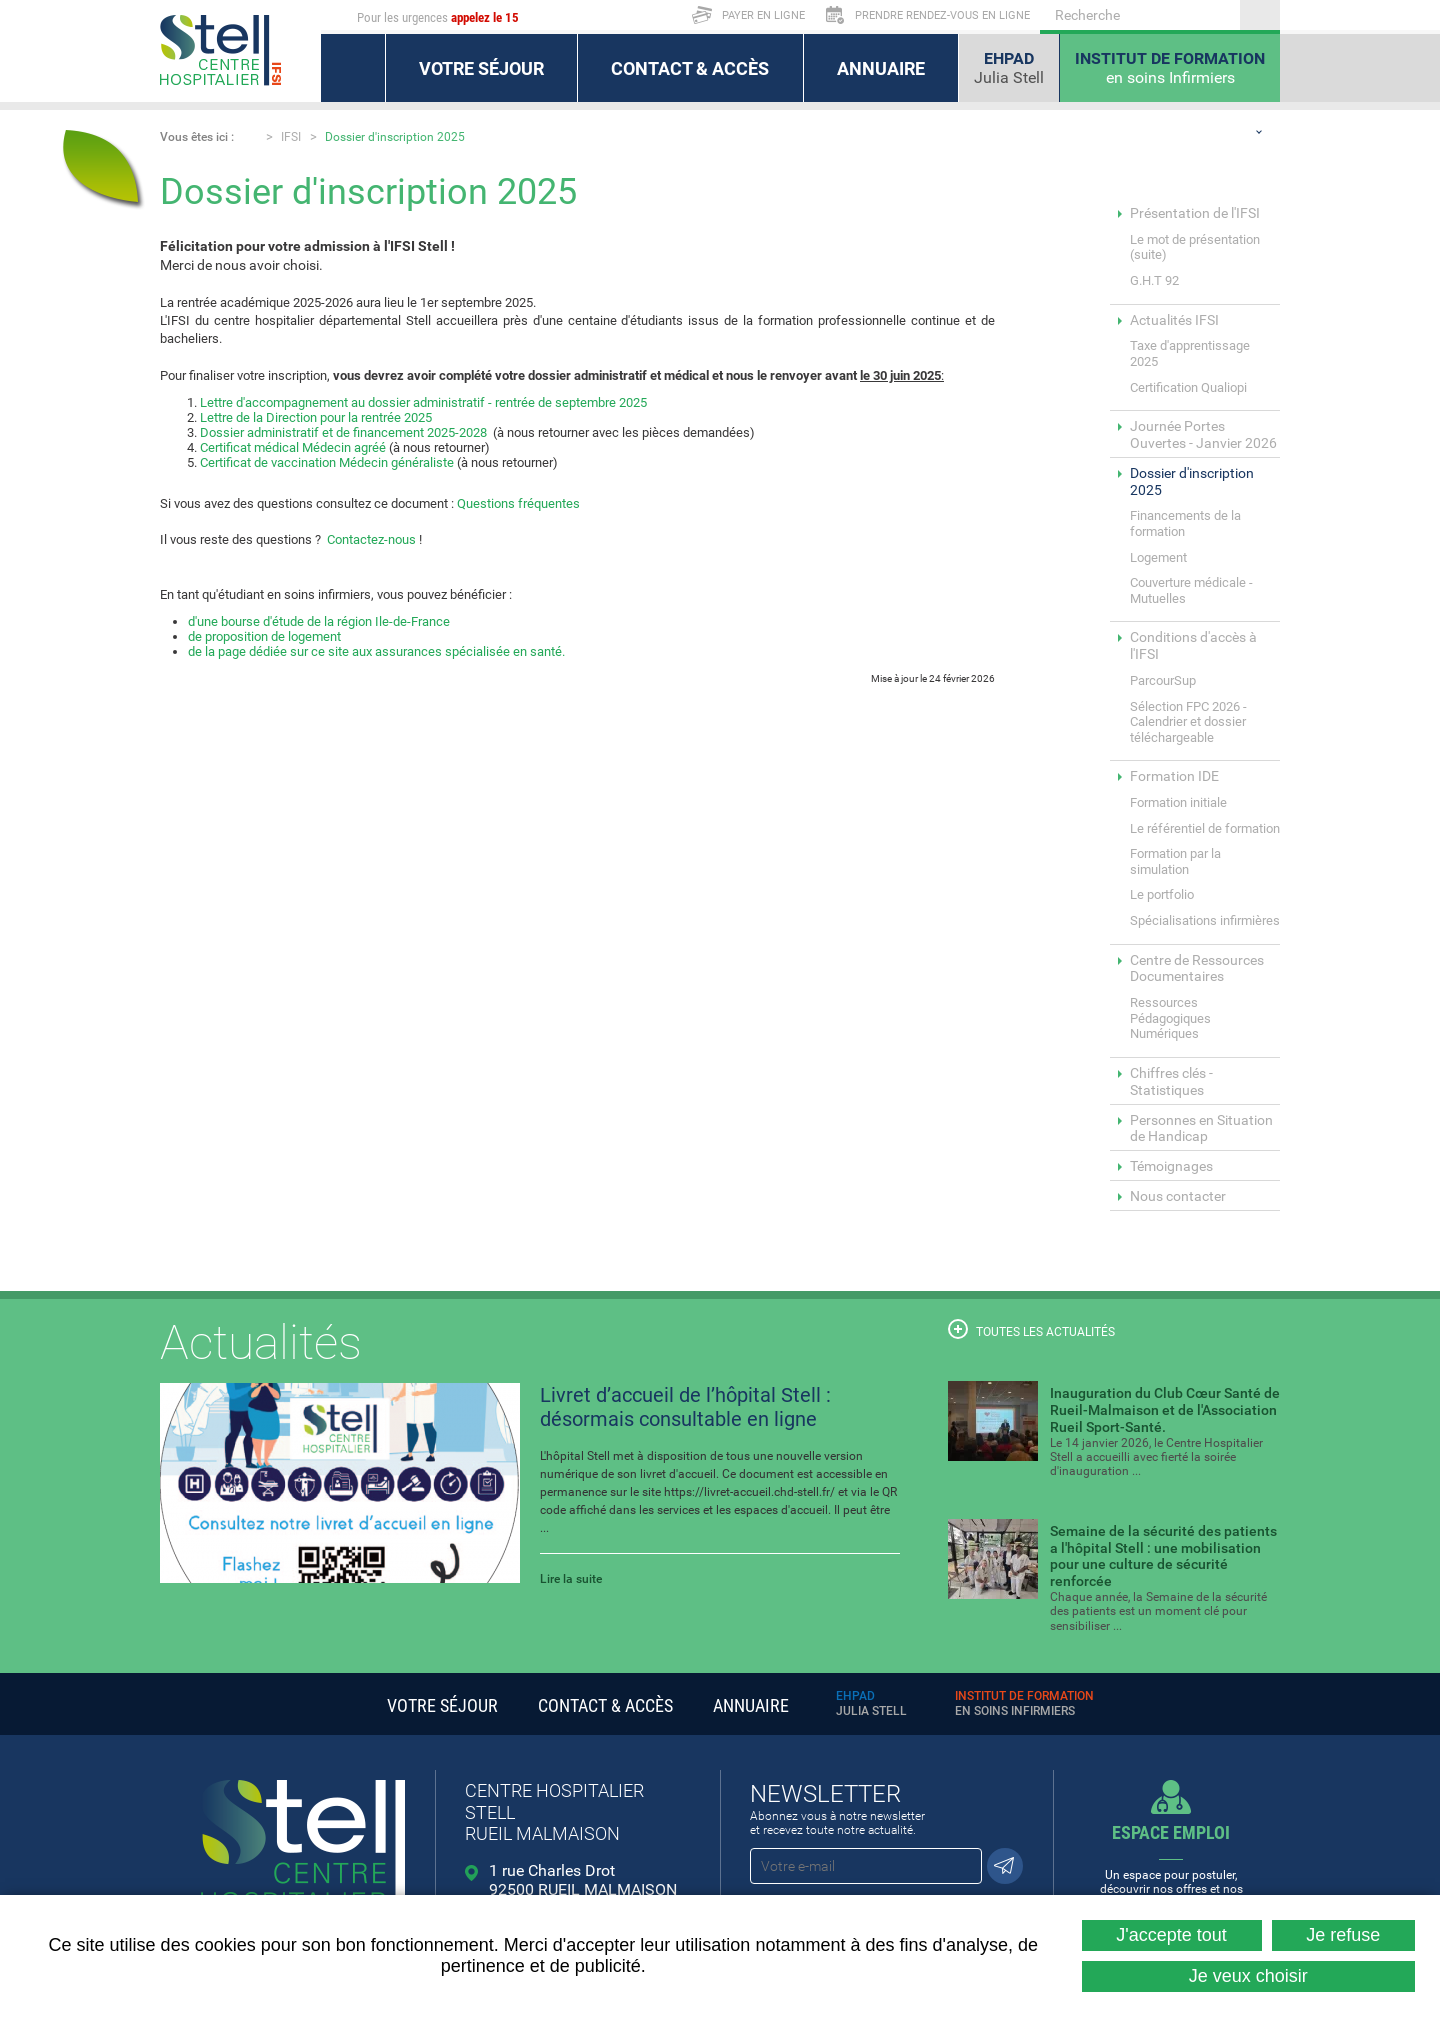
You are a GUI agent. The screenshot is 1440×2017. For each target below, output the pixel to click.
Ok (1260, 15)
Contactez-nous (371, 539)
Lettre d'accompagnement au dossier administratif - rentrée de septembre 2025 (423, 402)
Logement (1158, 557)
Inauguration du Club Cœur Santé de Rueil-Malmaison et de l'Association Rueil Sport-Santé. (1165, 1410)
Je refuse (1343, 1935)
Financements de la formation (1185, 523)
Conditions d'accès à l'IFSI (1193, 645)
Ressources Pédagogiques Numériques (1170, 1018)
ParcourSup (1163, 680)
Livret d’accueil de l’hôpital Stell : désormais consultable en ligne (685, 1407)
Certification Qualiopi (1188, 387)
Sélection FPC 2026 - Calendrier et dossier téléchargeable (1188, 722)
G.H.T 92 (1154, 280)
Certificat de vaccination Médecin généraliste (327, 462)
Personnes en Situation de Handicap (1201, 1128)
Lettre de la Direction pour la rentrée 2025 (316, 417)
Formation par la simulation (1175, 861)
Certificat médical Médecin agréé (293, 447)
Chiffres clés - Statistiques (1171, 1081)
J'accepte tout (1171, 1935)
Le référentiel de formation (1205, 828)
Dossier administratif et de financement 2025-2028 (343, 432)
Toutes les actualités (1031, 1329)
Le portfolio (1162, 894)
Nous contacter (1178, 1196)
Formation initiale (1178, 802)
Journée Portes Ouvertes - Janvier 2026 (1203, 434)
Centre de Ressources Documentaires (1197, 968)
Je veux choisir (1248, 1976)
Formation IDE (1174, 776)
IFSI (291, 137)
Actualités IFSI (1174, 320)
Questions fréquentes (518, 503)
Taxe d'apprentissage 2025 (1190, 353)
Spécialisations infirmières (1205, 920)
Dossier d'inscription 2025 (395, 137)
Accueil (249, 136)
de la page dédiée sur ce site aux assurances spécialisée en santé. (376, 651)
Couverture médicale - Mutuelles (1191, 590)
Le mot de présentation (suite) (1195, 247)
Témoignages (1171, 1166)
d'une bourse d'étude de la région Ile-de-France (319, 621)
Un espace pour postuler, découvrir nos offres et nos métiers (1172, 1866)
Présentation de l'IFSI (1195, 213)
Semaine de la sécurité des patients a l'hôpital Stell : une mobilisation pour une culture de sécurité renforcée (1163, 1556)
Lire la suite (571, 1579)
